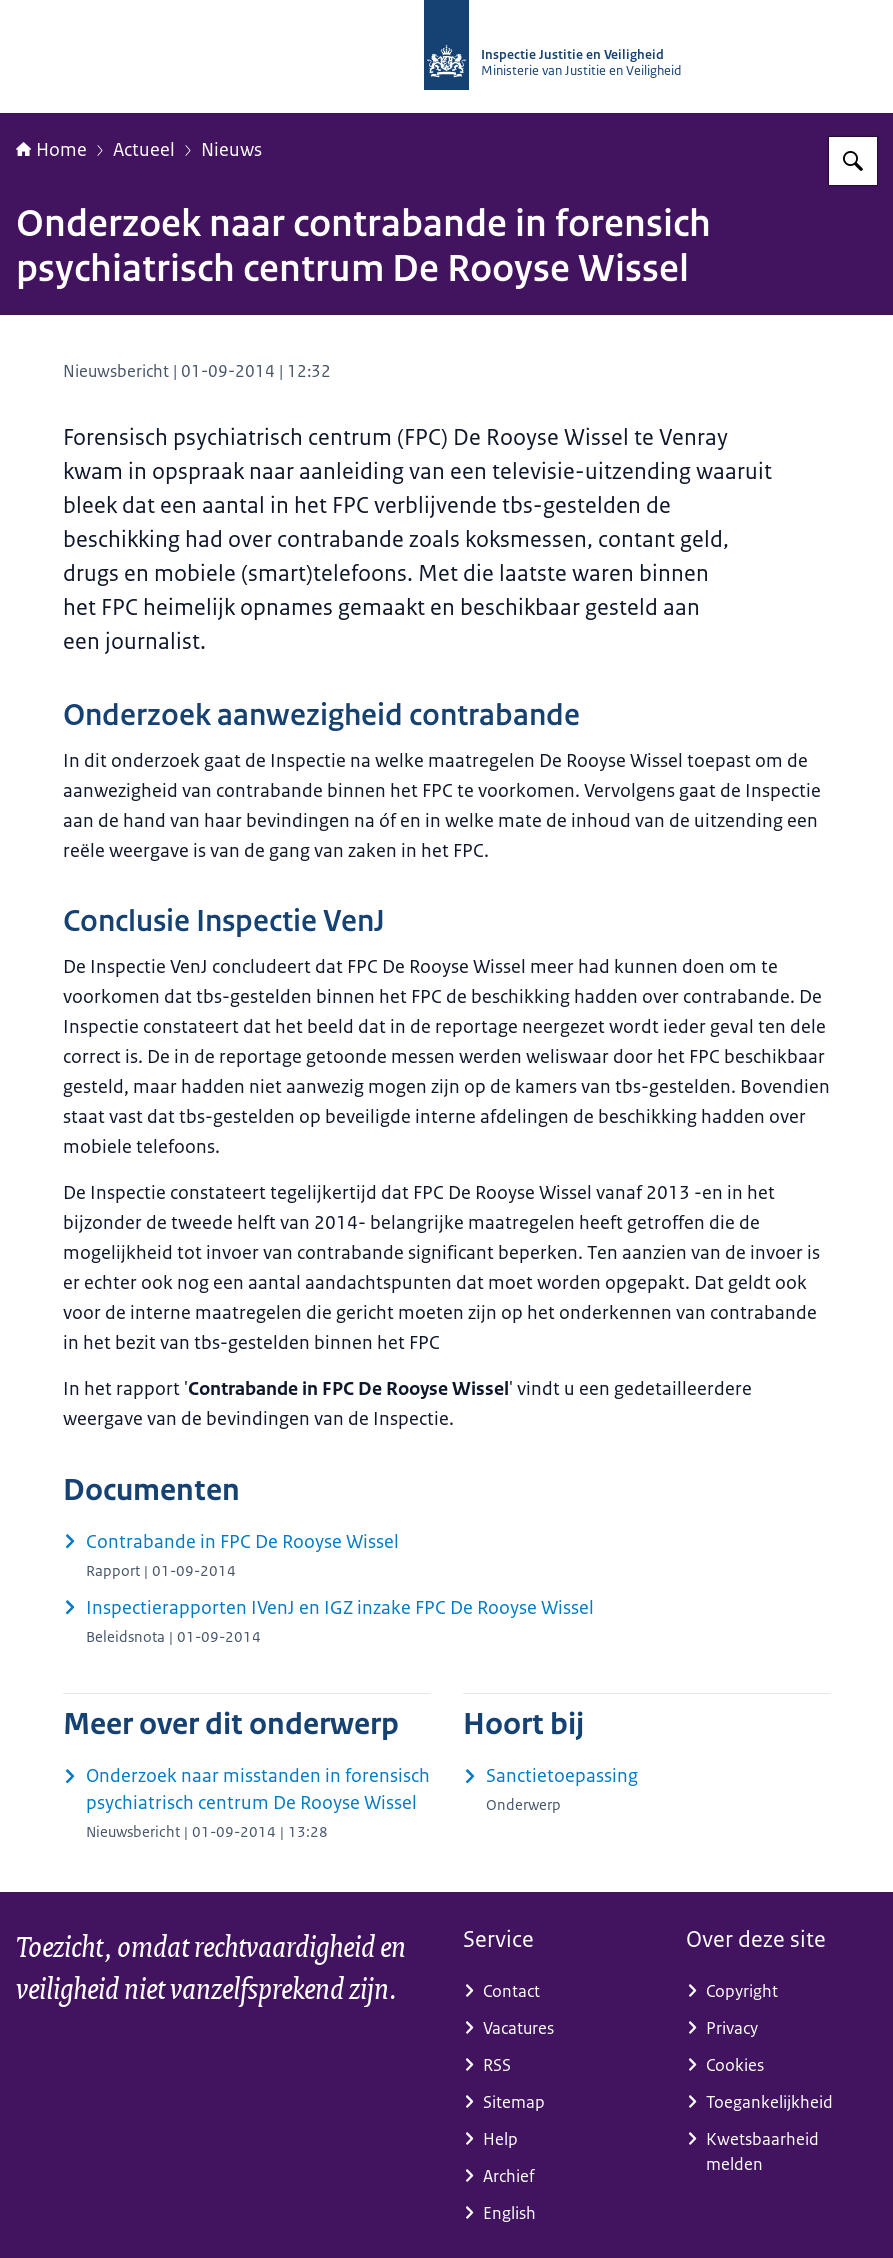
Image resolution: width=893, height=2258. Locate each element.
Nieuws (231, 150)
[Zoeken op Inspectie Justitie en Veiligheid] (853, 161)
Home (51, 150)
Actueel (144, 150)
